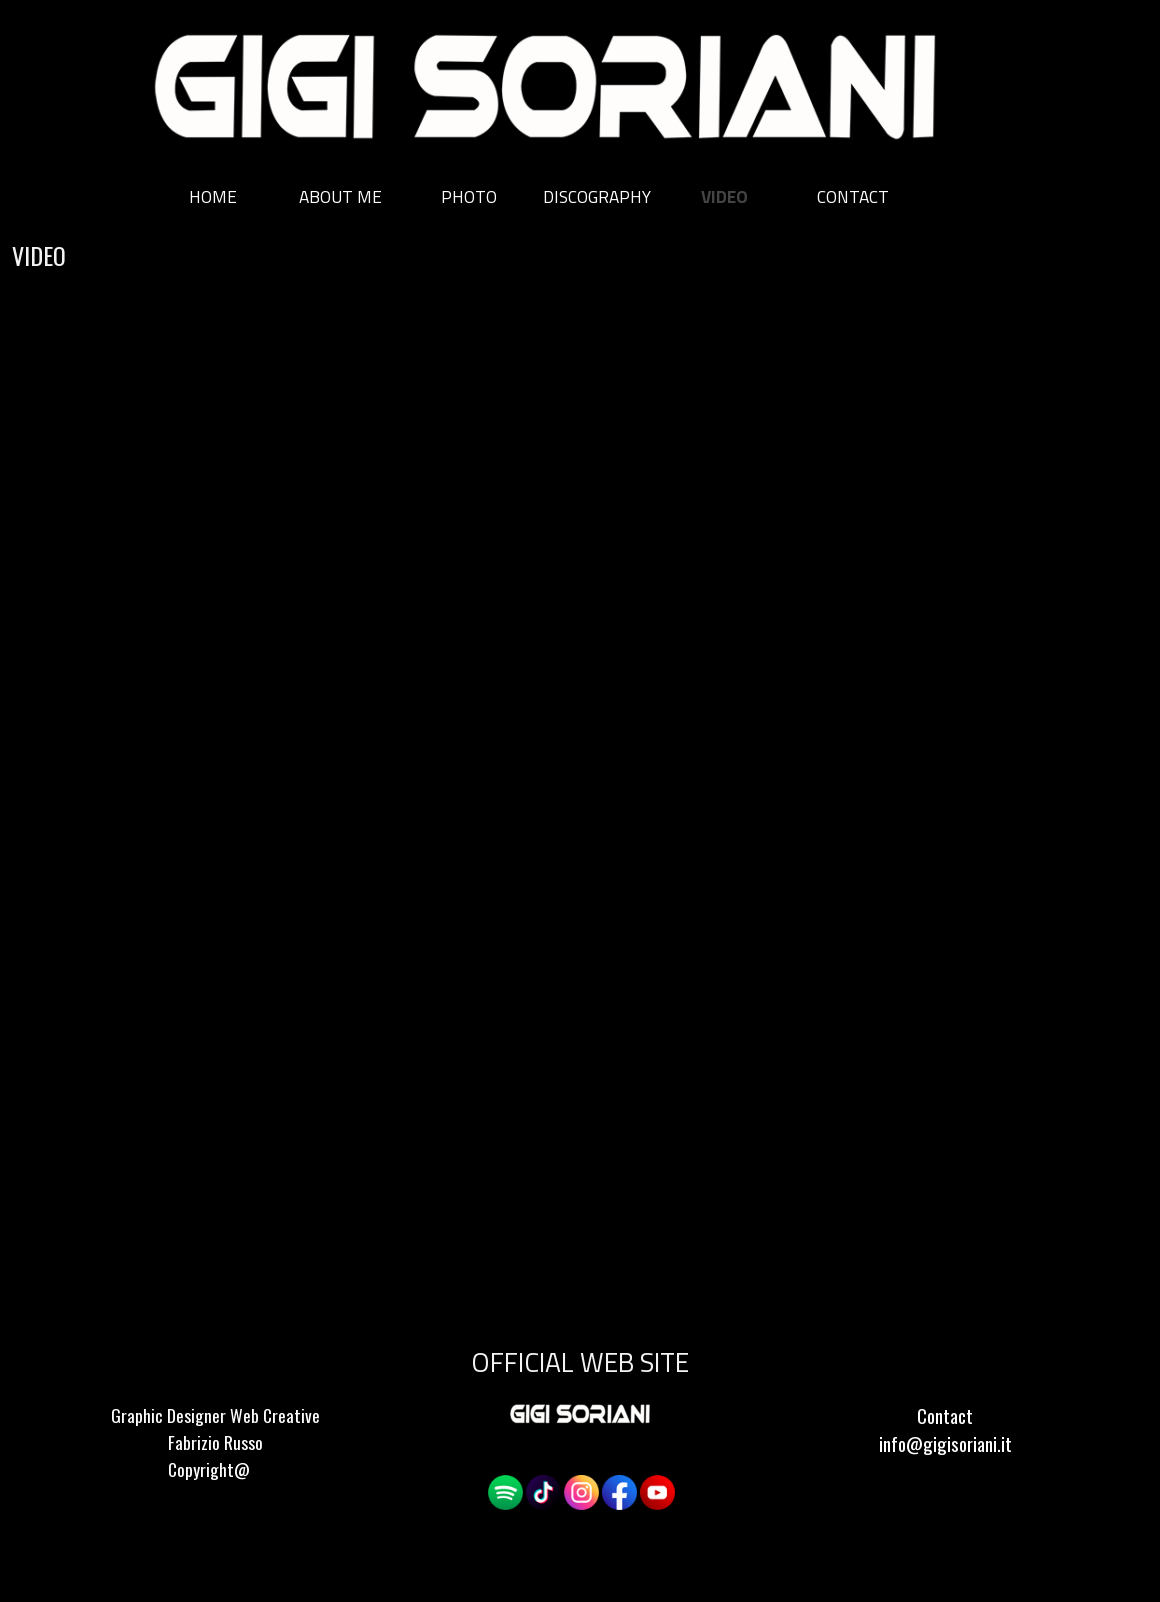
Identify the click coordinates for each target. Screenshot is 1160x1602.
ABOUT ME (340, 196)
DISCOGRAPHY (597, 196)
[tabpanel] (215, 1456)
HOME (213, 196)
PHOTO (469, 196)
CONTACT (853, 196)
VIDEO (724, 196)
